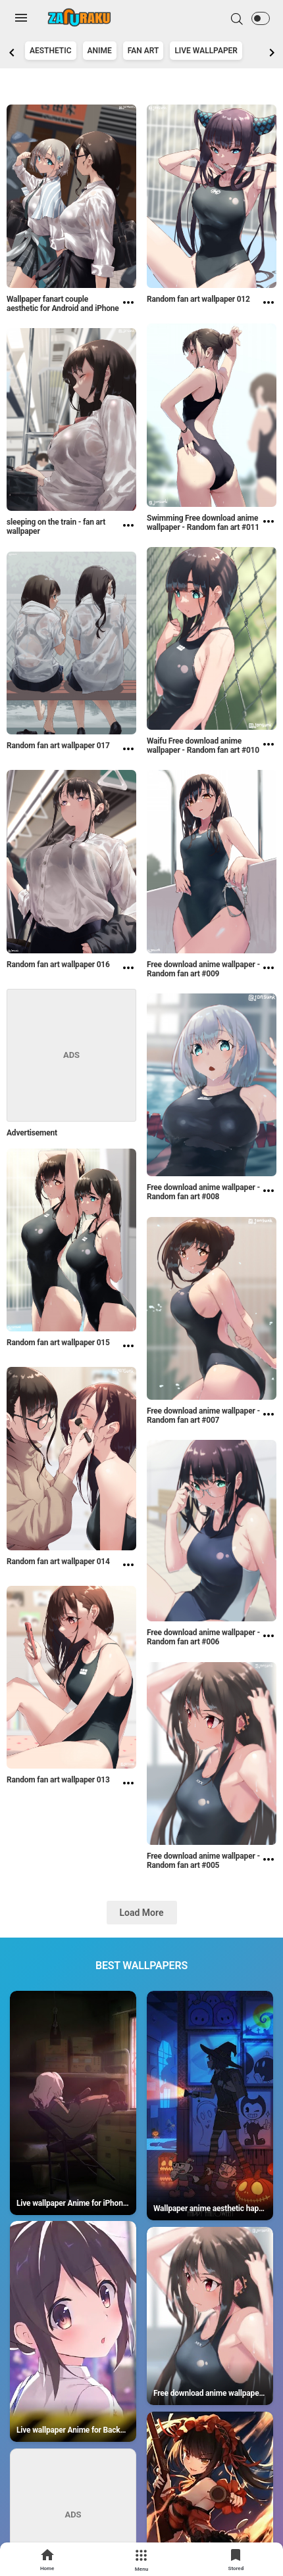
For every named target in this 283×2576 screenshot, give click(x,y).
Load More (142, 1912)
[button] (260, 18)
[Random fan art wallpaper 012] (268, 304)
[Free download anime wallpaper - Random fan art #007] (268, 1417)
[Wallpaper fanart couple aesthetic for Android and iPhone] (128, 306)
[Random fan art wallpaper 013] (128, 1784)
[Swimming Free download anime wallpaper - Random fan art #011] (268, 525)
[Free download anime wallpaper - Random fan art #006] (268, 1639)
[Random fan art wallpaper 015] (128, 1347)
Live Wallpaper (206, 50)
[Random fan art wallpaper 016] (128, 969)
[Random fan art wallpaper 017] (128, 750)
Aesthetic (51, 50)
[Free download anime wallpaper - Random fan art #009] (268, 971)
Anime (100, 50)
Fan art (143, 50)
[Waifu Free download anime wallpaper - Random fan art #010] (268, 747)
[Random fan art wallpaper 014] (128, 1566)
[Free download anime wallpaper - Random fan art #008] (268, 1194)
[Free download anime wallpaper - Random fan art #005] (268, 1862)
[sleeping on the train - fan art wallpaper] (128, 528)
